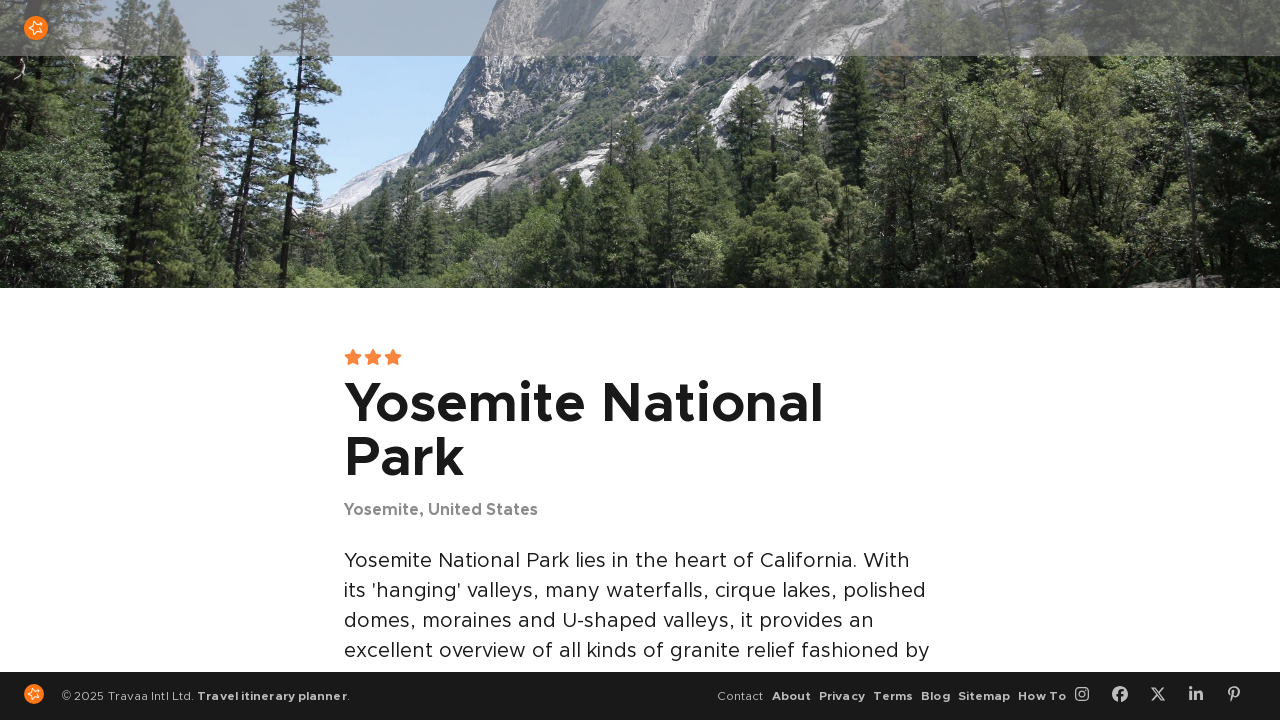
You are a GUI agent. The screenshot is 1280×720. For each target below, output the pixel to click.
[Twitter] (1165, 696)
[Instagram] (1089, 696)
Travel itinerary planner (271, 696)
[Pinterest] (1241, 696)
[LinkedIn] (1203, 696)
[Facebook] (1127, 696)
